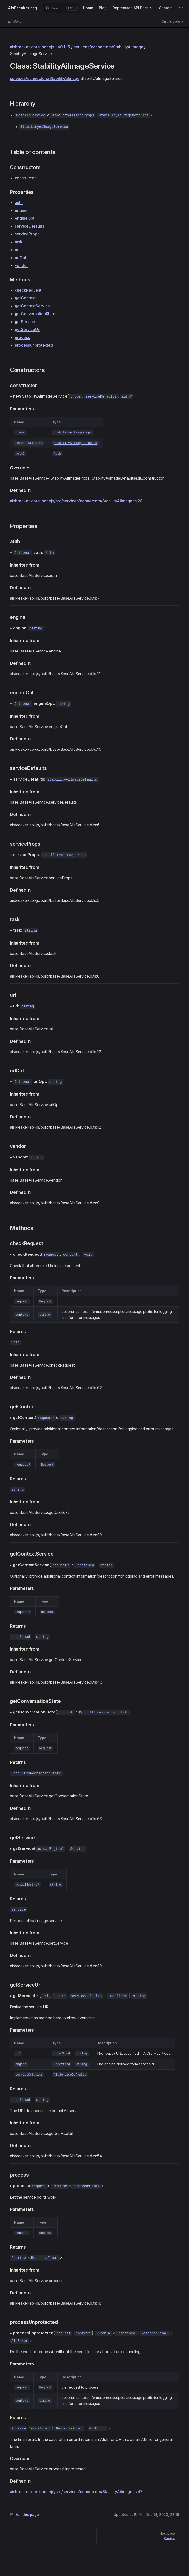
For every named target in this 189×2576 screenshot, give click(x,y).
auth (19, 202)
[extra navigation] (180, 8)
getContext (25, 297)
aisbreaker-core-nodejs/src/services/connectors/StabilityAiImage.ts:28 (76, 500)
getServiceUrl (27, 329)
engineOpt (24, 218)
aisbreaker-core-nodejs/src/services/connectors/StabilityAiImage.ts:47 (76, 2491)
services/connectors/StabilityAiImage (108, 46)
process (22, 337)
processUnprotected (34, 345)
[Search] (61, 8)
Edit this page (24, 2514)
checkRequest (28, 290)
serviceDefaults (29, 226)
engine (21, 210)
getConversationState (35, 313)
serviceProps (27, 233)
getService (25, 321)
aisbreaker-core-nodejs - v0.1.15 (40, 46)
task (18, 241)
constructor (25, 177)
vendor (21, 265)
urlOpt (20, 257)
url (17, 249)
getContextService (32, 305)
